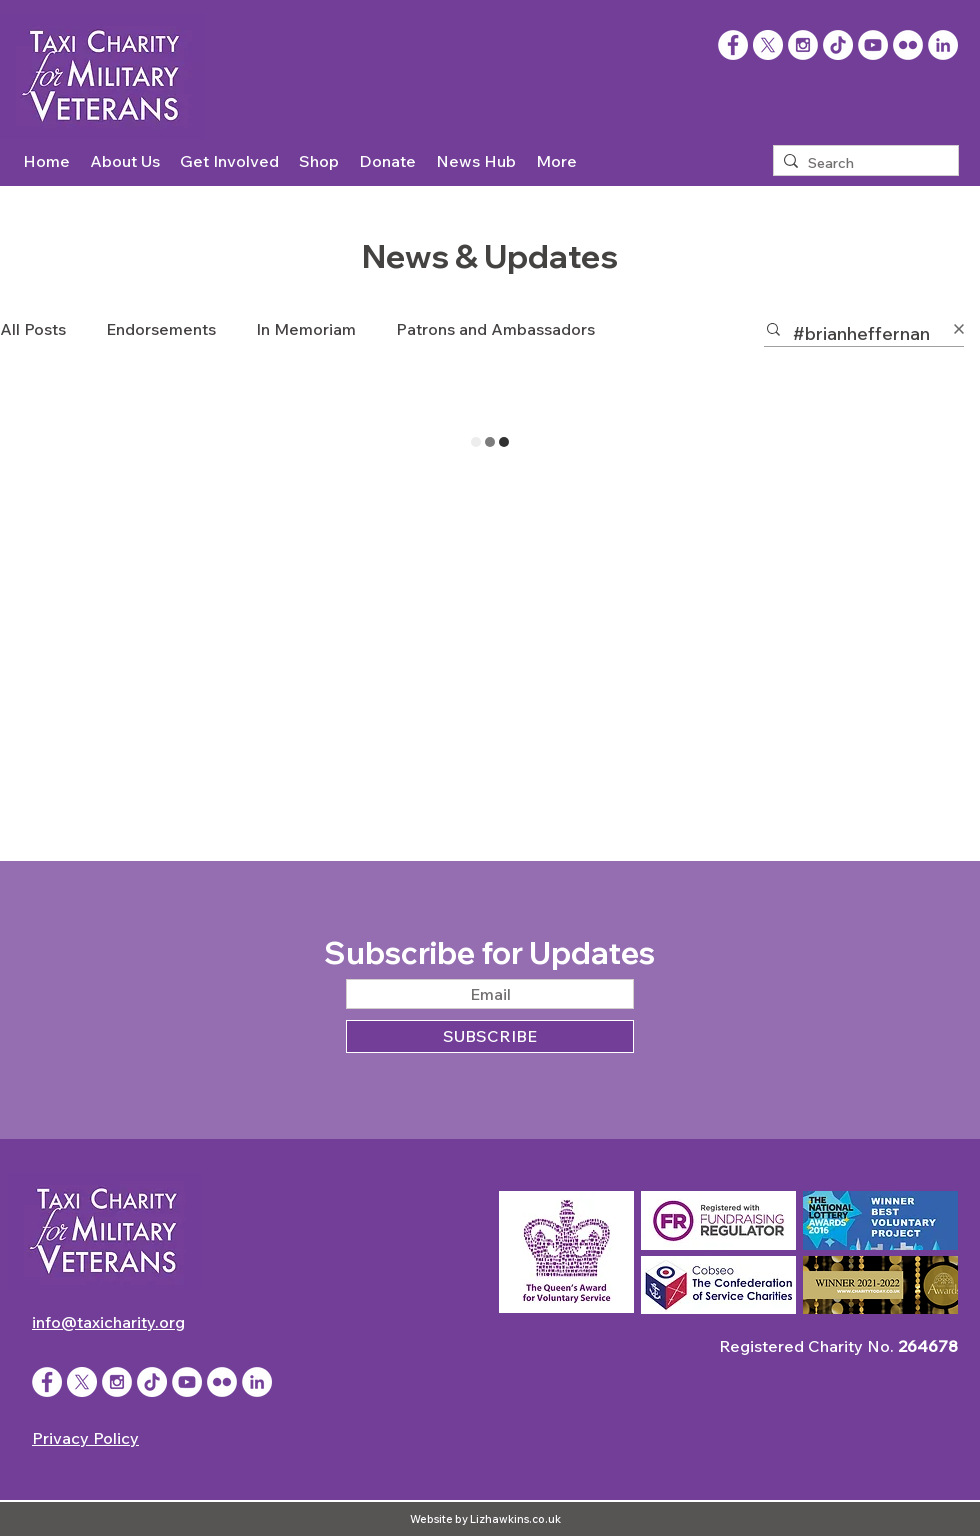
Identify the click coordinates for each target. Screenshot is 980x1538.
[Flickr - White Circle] (908, 45)
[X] (768, 45)
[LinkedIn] (943, 45)
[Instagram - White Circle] (803, 45)
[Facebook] (733, 45)
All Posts (33, 329)
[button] (125, 161)
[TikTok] (838, 45)
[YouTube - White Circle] (873, 45)
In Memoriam (306, 329)
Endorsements (161, 329)
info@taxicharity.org (108, 1322)
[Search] (862, 164)
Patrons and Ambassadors (495, 329)
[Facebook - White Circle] (47, 1382)
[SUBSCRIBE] (490, 1036)
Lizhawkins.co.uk (515, 1519)
